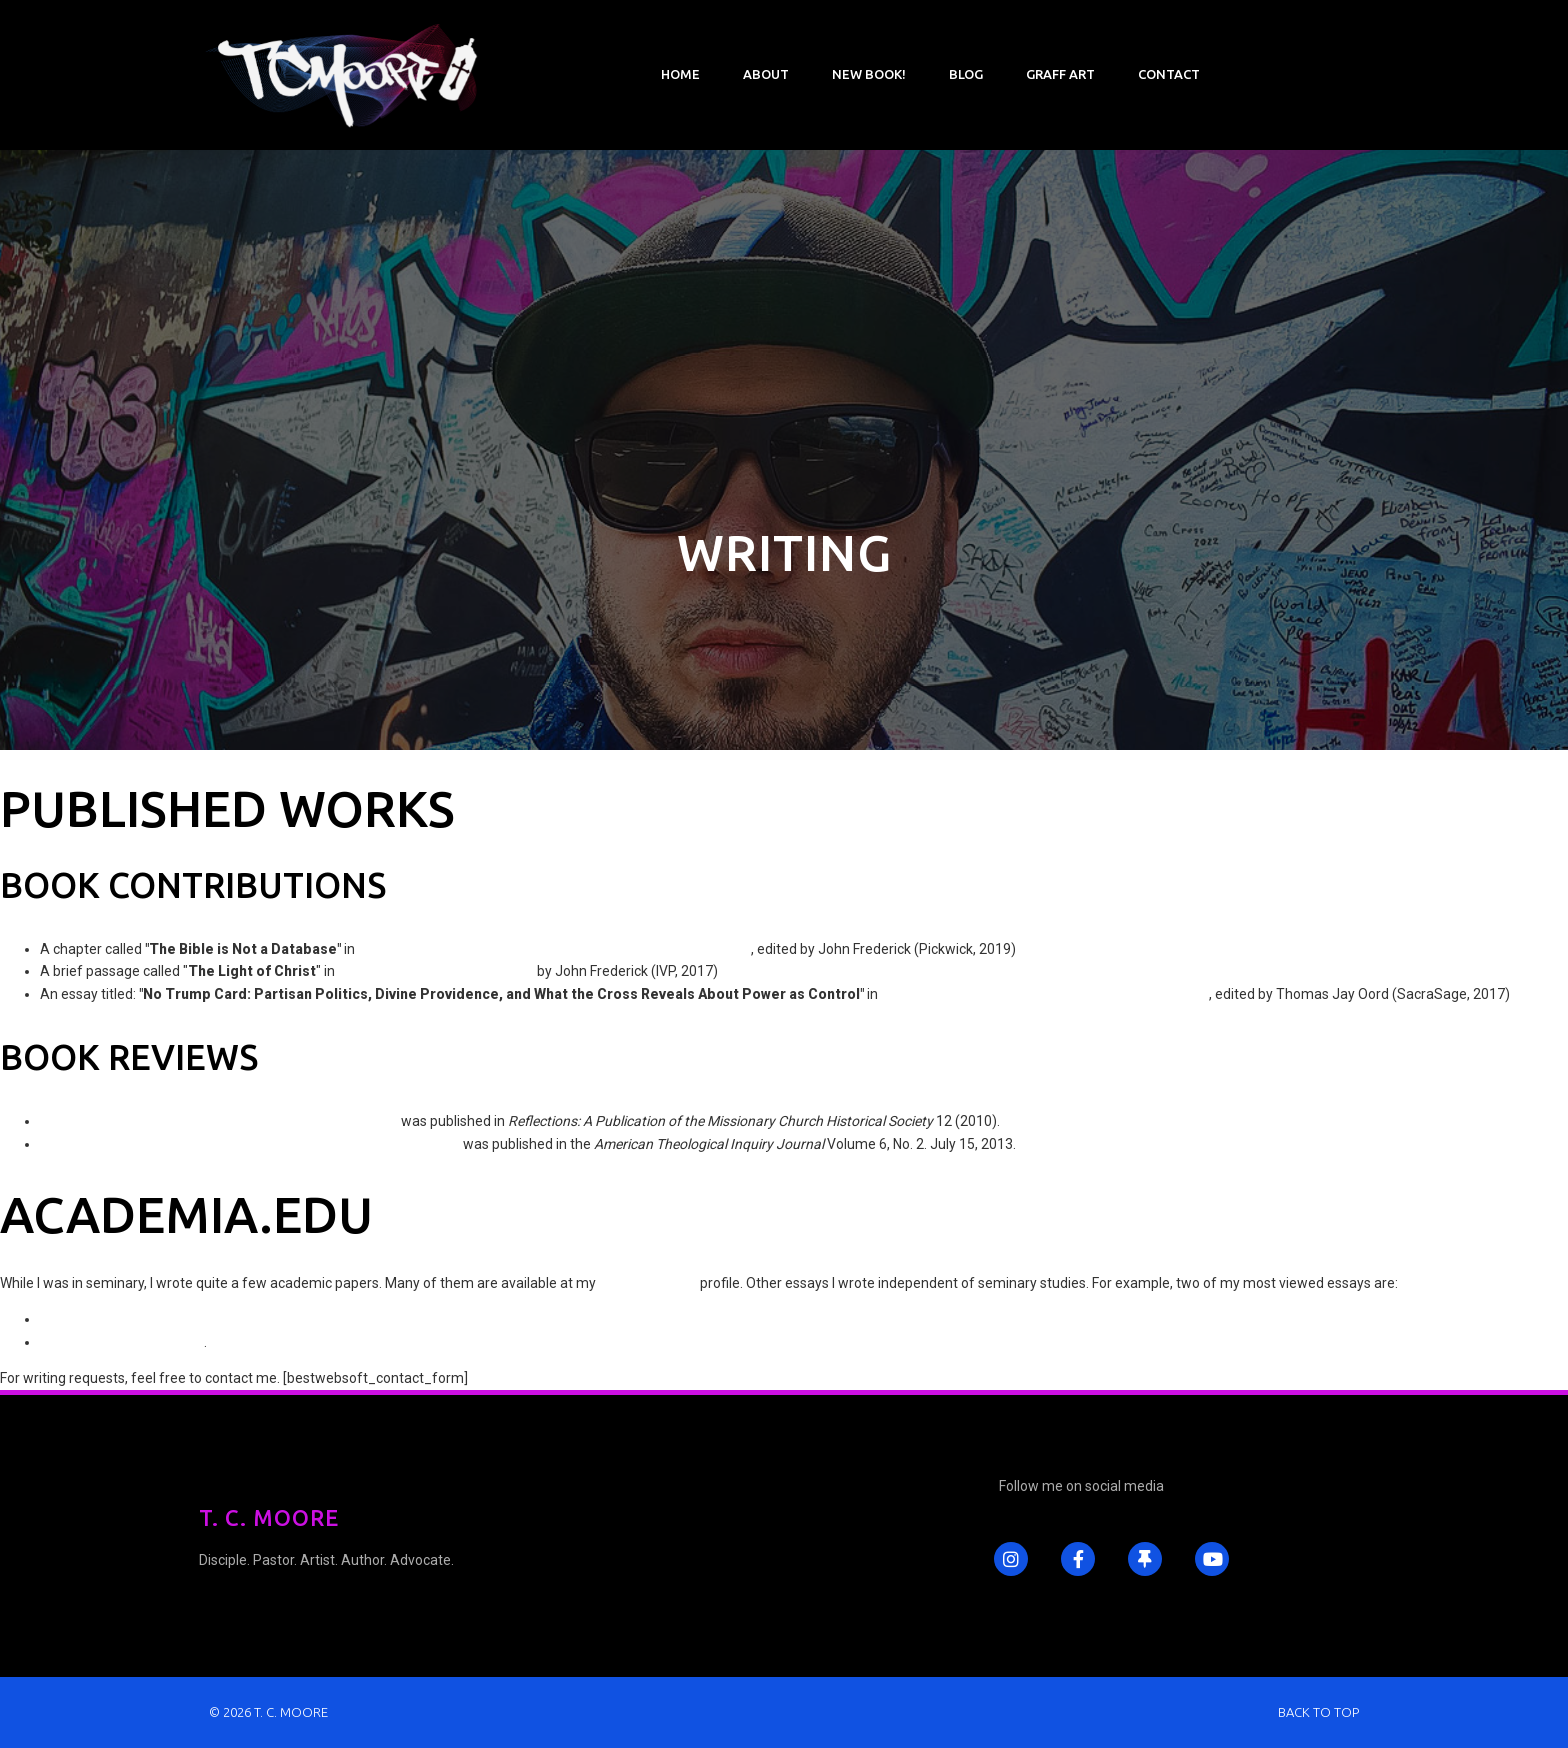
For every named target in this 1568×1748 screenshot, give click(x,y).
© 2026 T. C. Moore (268, 1712)
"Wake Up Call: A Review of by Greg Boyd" (219, 1121)
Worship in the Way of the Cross (436, 971)
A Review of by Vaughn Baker (250, 1144)
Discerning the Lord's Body (122, 1342)
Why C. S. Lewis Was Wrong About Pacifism (175, 1319)
